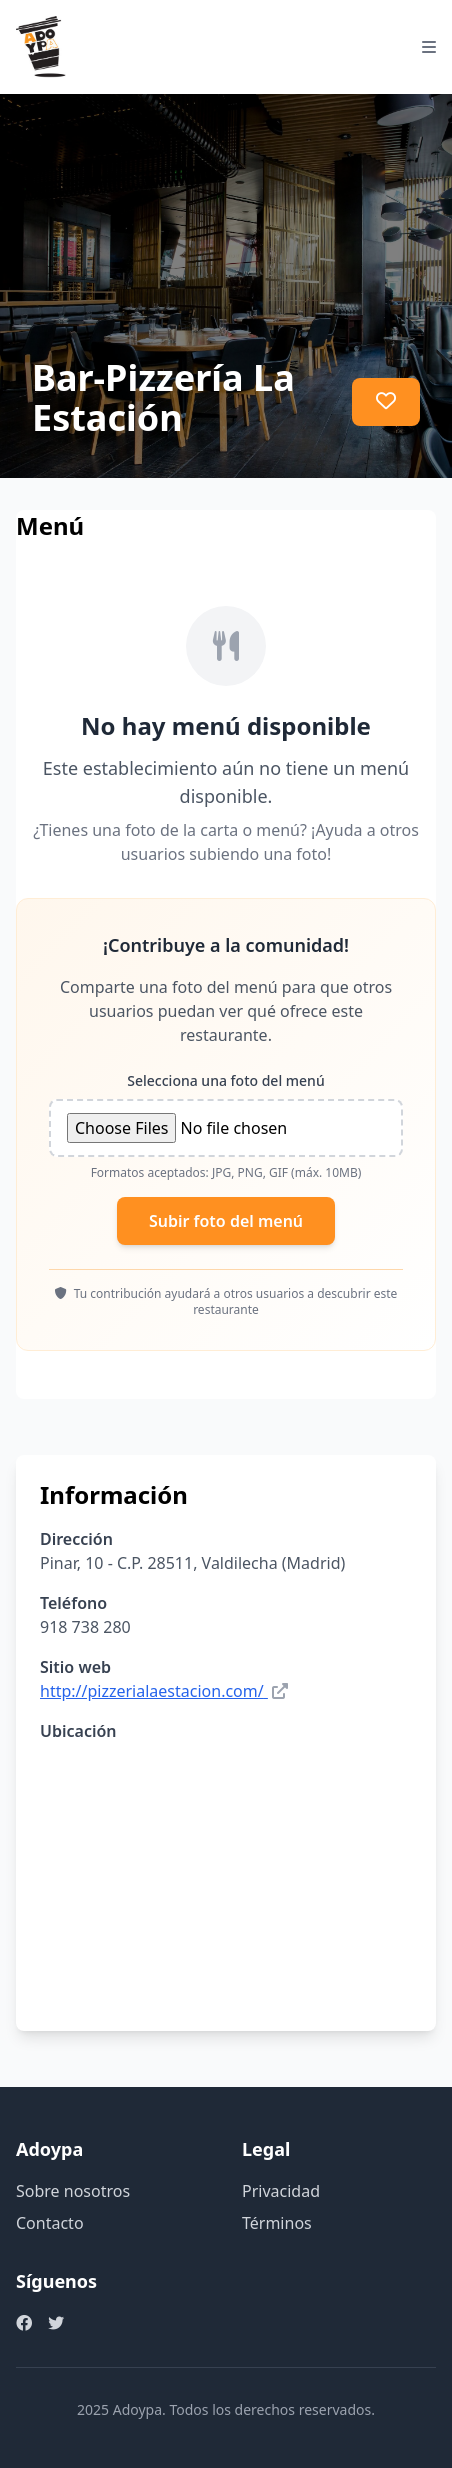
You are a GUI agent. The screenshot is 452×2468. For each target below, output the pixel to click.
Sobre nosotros (73, 2191)
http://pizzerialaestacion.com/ (152, 1691)
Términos (277, 2223)
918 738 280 (85, 1627)
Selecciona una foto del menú (225, 1080)
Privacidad (281, 2191)
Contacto (50, 2223)
